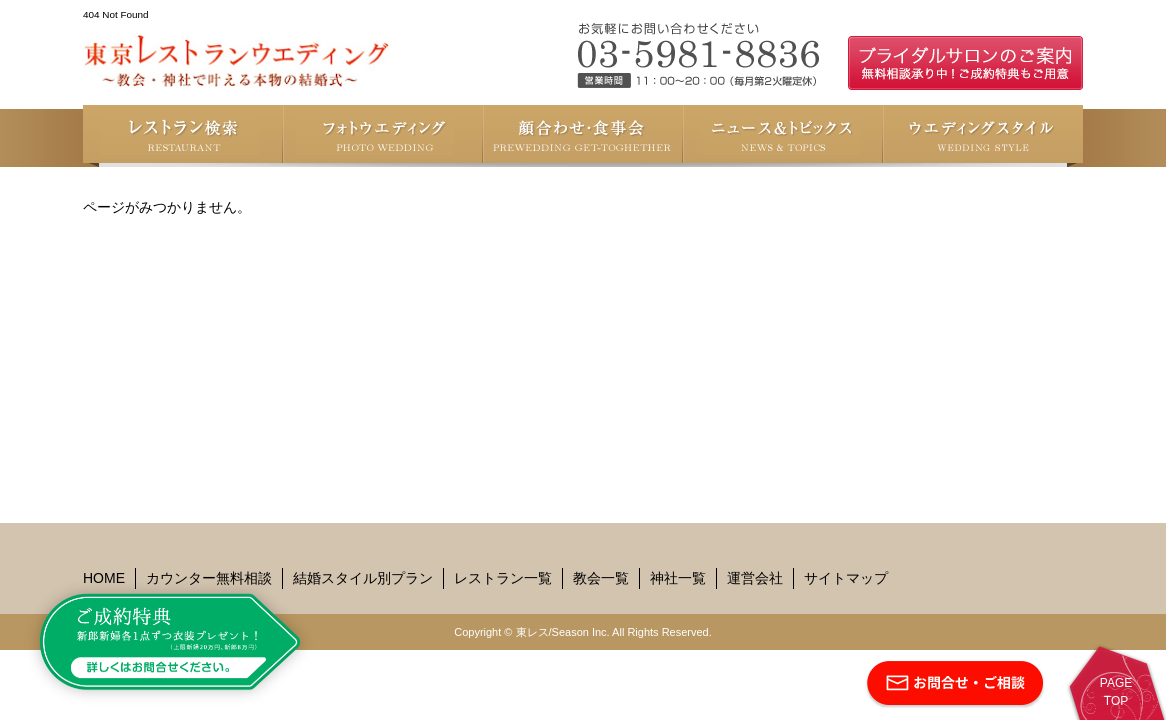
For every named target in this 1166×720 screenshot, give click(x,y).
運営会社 (755, 578)
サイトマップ (846, 578)
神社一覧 (678, 578)
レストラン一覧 (503, 578)
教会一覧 (601, 578)
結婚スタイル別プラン (363, 578)
